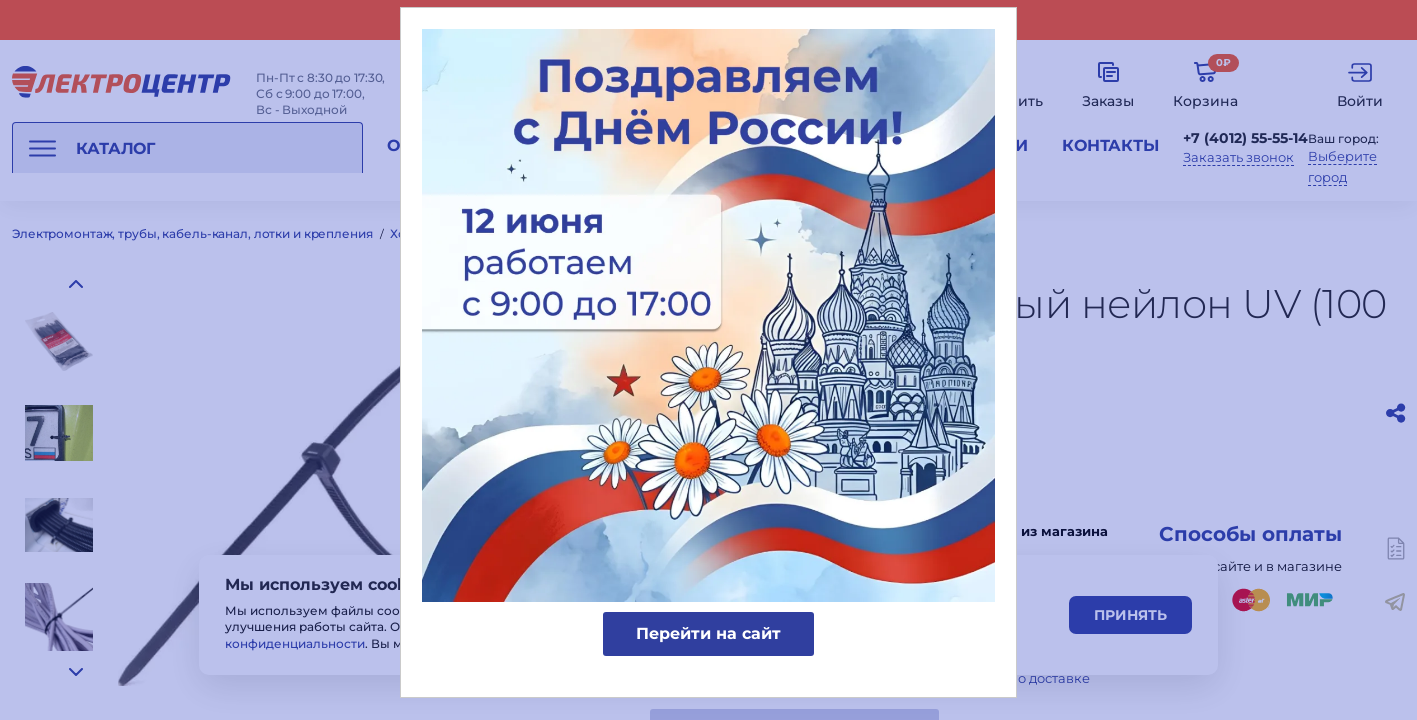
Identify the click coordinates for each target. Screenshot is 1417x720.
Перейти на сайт (708, 633)
